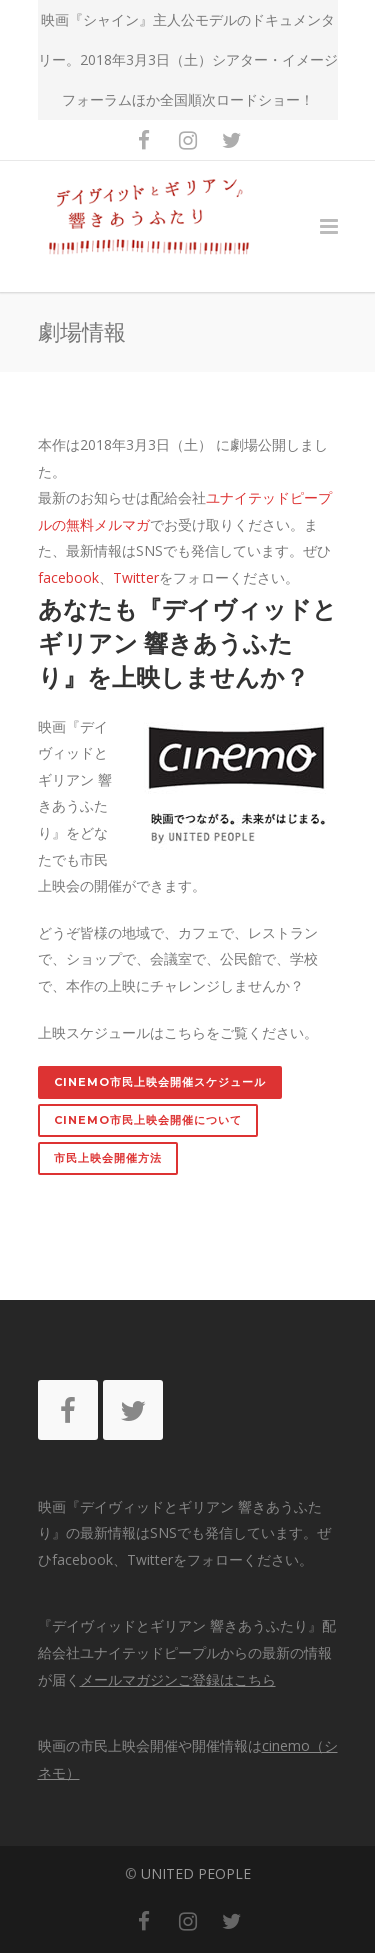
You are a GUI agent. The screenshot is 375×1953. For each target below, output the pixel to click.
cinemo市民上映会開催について (148, 1120)
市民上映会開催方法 (108, 1158)
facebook (68, 577)
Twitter (136, 577)
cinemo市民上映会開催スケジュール (160, 1082)
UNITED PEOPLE (196, 1873)
